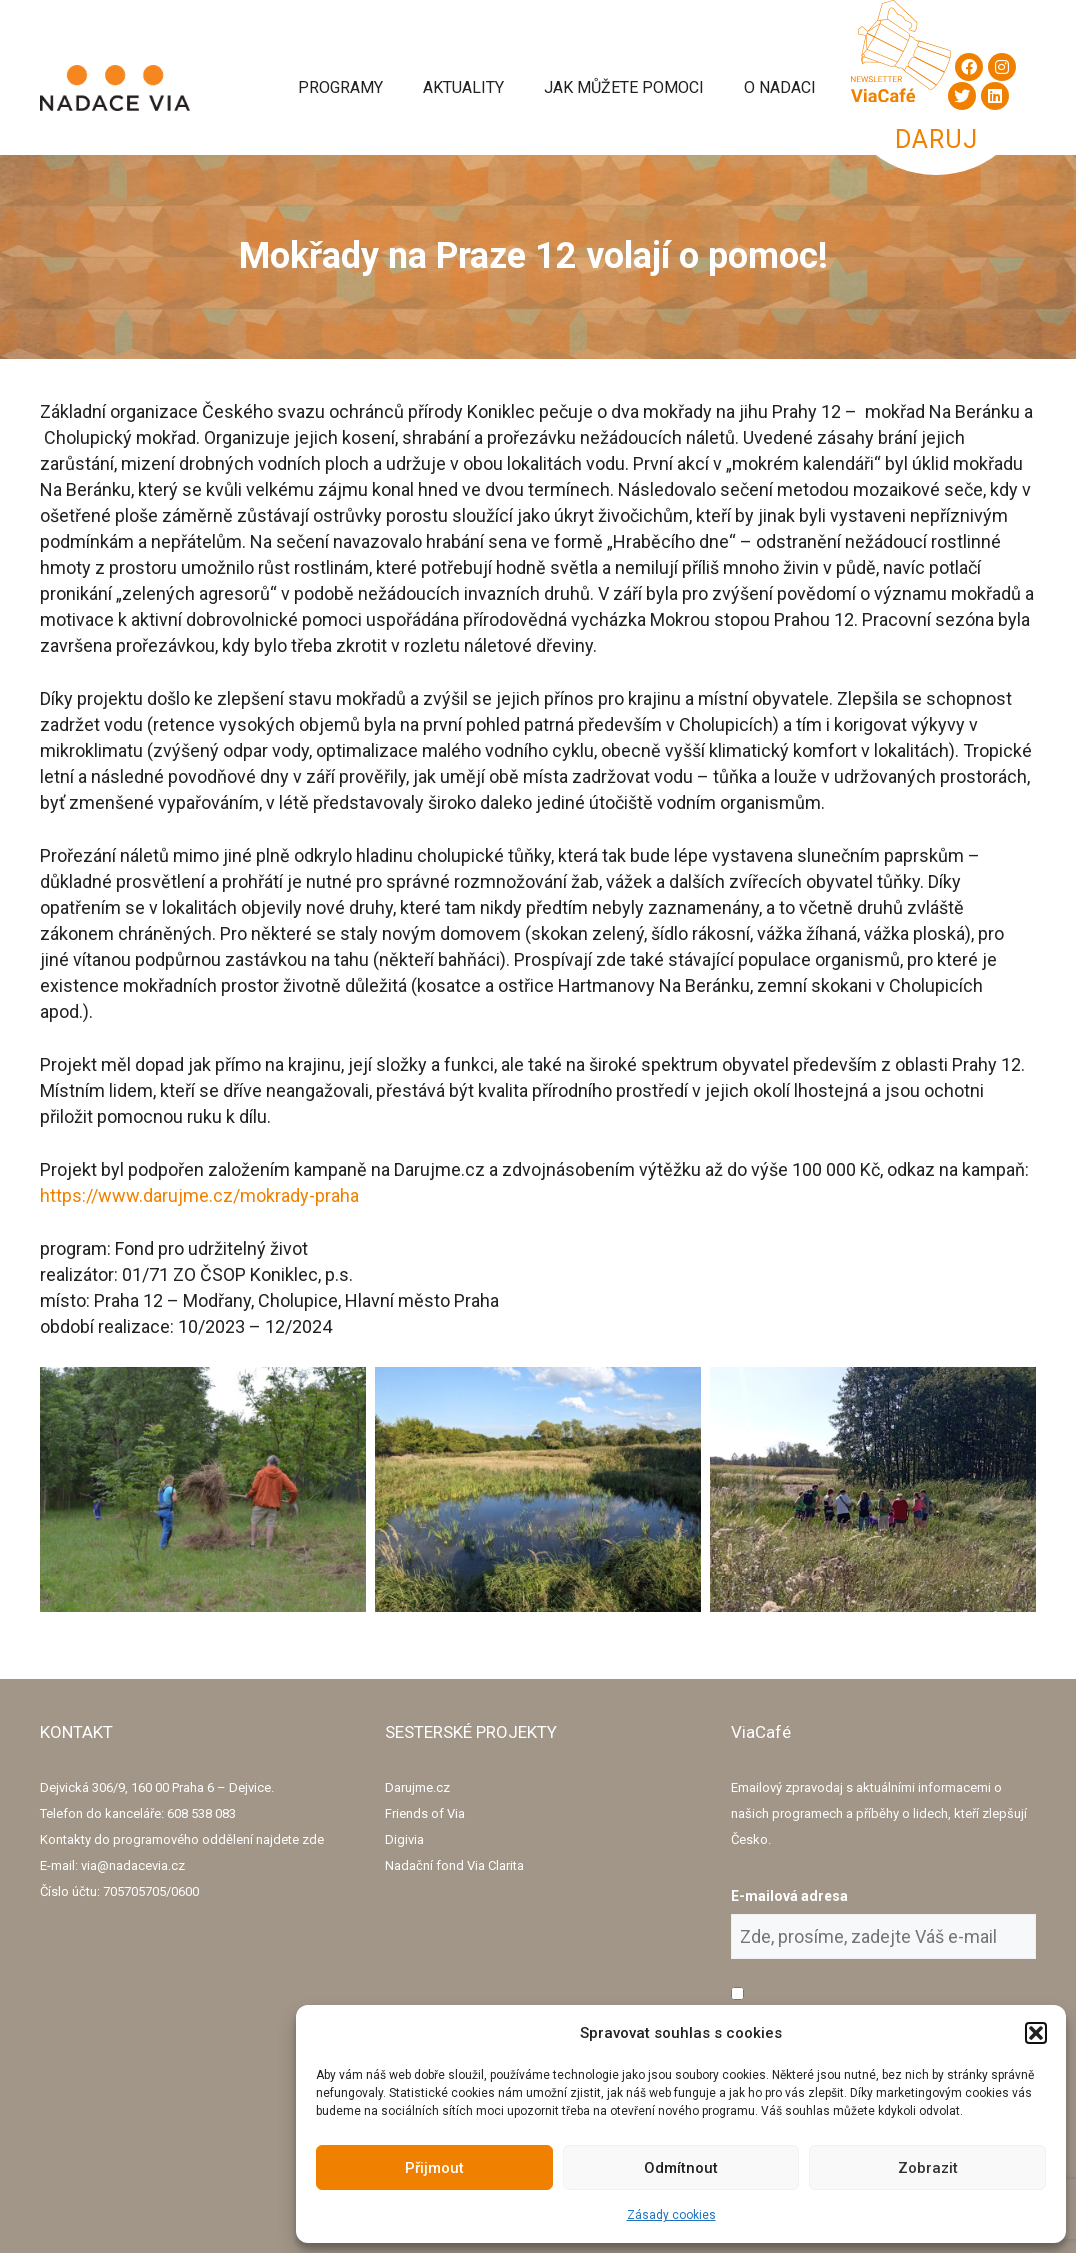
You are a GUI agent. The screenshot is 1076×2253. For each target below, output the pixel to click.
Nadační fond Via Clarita (454, 1865)
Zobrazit (928, 2168)
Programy (340, 87)
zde (313, 1839)
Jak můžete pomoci (624, 87)
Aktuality (463, 87)
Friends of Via (425, 1813)
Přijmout (434, 2168)
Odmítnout (681, 2168)
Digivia (404, 1839)
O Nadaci (780, 87)
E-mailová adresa (789, 1896)
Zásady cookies (671, 2215)
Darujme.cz (417, 1787)
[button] (1036, 2033)
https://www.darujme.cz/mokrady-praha (199, 1195)
